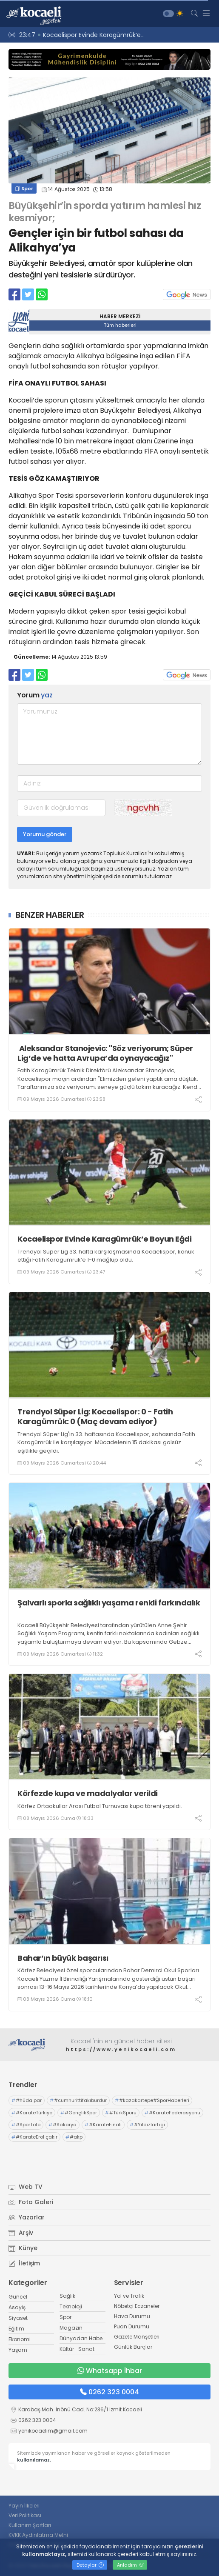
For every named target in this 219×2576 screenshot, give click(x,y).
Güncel (18, 2296)
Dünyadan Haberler (85, 2338)
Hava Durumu (132, 2316)
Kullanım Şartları (30, 2525)
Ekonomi (20, 2339)
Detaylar (90, 2565)
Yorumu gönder (44, 834)
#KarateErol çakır (34, 2136)
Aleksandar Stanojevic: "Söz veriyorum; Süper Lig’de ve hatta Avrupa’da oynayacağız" (105, 1053)
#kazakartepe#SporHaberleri (152, 2100)
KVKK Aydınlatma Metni (38, 2535)
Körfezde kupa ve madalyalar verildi (87, 1793)
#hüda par (26, 2100)
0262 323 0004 (109, 2392)
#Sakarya (62, 2124)
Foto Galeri (31, 2202)
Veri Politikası (25, 2515)
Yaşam (18, 2349)
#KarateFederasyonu (172, 2112)
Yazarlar (27, 2217)
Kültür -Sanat (77, 2349)
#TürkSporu (121, 2112)
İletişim (24, 2263)
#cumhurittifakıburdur (78, 2100)
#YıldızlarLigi (147, 2124)
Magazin (71, 2327)
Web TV (26, 2186)
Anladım (130, 2565)
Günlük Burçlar (133, 2346)
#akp (73, 2136)
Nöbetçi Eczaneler (136, 2306)
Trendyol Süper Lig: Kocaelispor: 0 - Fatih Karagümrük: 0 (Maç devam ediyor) (95, 1417)
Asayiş (17, 2307)
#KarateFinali (103, 2124)
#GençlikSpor (78, 2112)
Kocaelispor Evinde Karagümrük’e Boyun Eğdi (104, 1239)
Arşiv (21, 2232)
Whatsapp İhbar (109, 2371)
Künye (23, 2248)
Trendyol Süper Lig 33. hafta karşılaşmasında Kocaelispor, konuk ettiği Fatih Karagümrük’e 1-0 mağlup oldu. (105, 1256)
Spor (24, 188)
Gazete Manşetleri (136, 2336)
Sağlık (67, 2295)
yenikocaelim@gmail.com (53, 2430)
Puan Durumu (131, 2326)
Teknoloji (71, 2306)
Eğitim (16, 2328)
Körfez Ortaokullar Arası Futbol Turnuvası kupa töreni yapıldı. (99, 1806)
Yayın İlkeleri (24, 2505)
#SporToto (25, 2124)
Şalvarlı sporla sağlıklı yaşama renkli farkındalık (108, 1608)
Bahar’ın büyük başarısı (62, 1958)
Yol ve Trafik (129, 2295)
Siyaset (18, 2318)
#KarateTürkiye (31, 2112)
